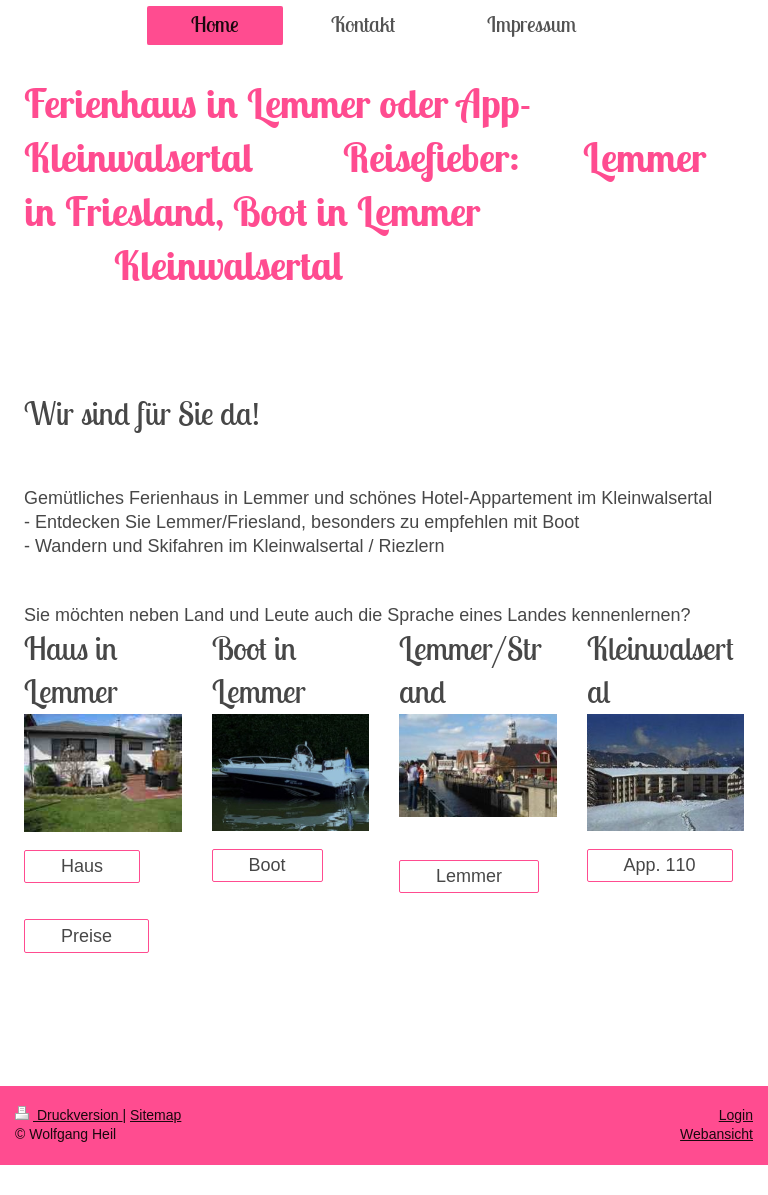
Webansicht (716, 1134)
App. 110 (660, 865)
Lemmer (469, 876)
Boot (267, 865)
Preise (86, 936)
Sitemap (155, 1115)
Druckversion (68, 1115)
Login (736, 1115)
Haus (82, 866)
